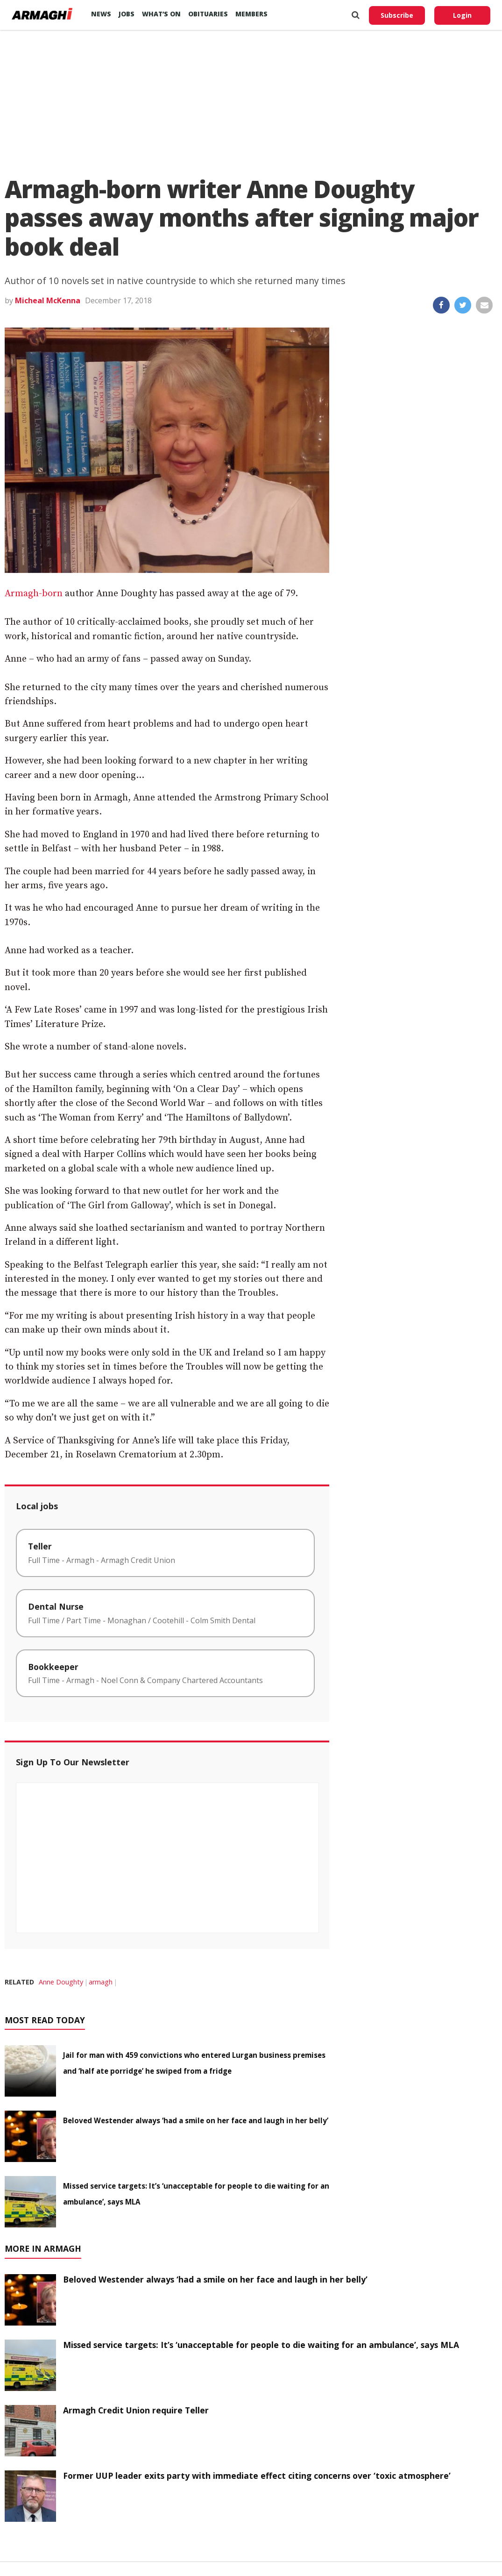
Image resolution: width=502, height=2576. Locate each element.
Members (251, 13)
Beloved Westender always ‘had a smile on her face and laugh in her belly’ (195, 2120)
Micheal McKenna (47, 300)
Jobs (126, 13)
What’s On (161, 13)
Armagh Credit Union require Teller (136, 2410)
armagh (101, 1981)
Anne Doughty (61, 1981)
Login (462, 15)
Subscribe (397, 15)
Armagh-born (34, 593)
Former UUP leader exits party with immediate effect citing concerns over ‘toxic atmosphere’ (257, 2475)
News (101, 13)
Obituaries (208, 13)
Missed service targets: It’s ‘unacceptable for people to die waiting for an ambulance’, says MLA (261, 2344)
